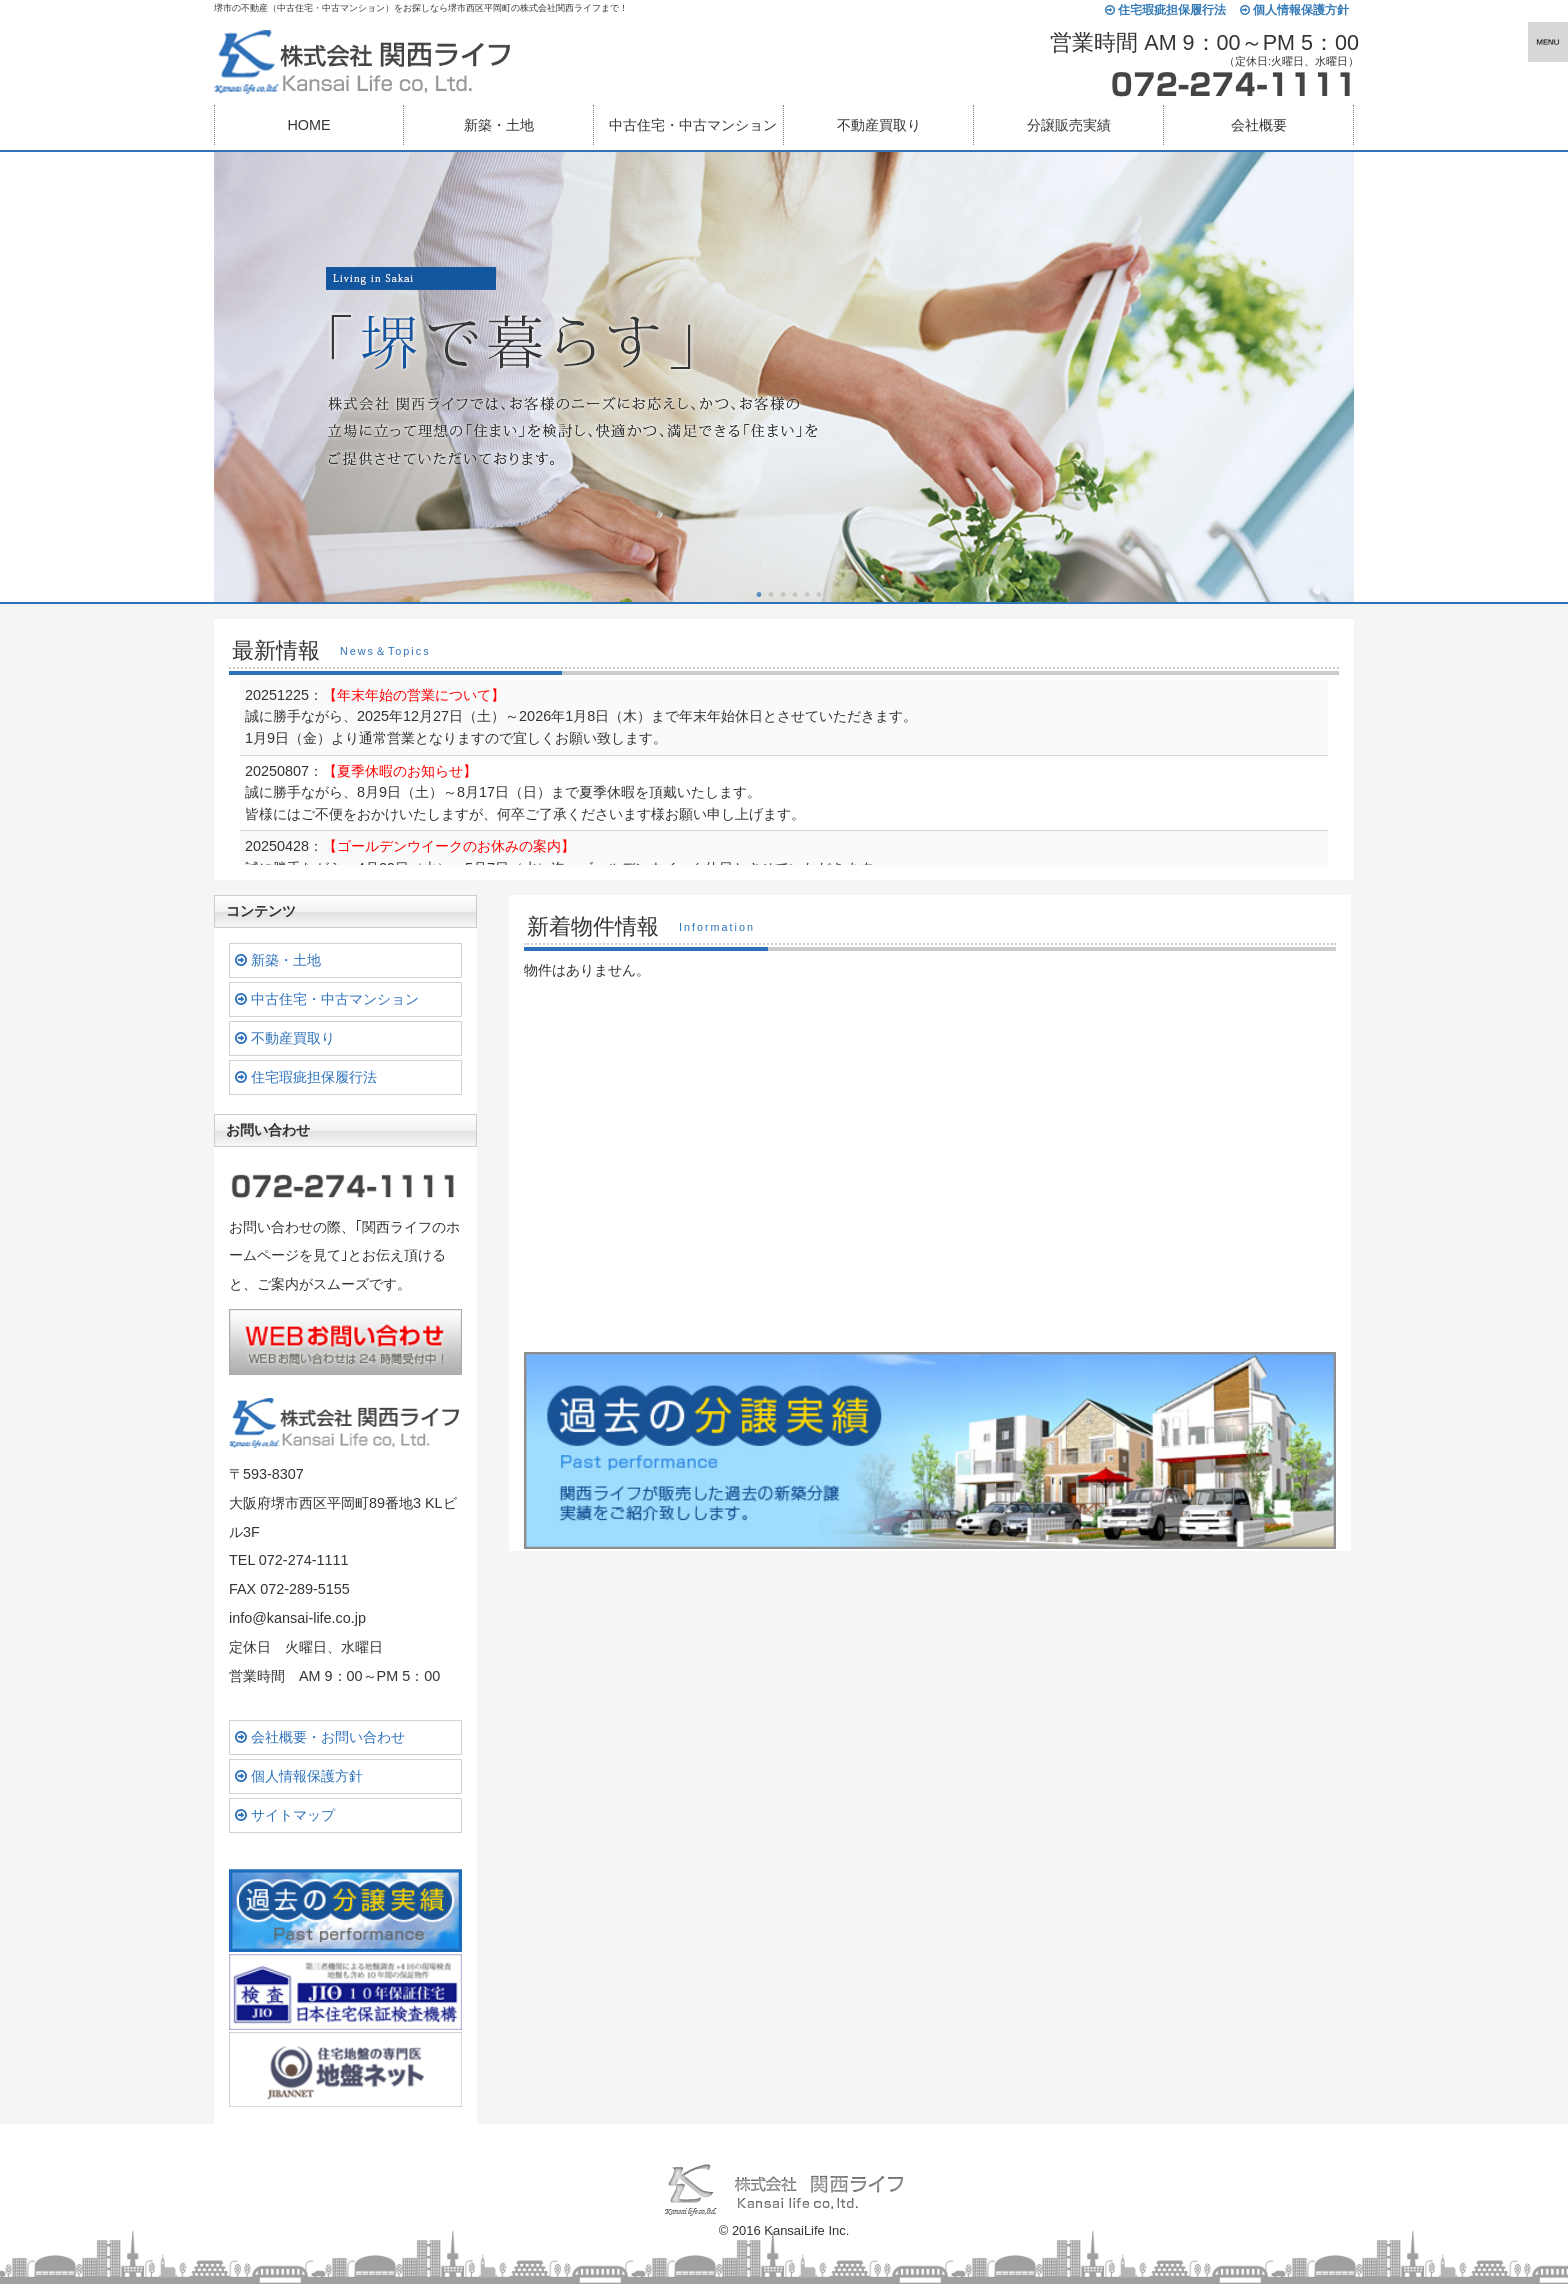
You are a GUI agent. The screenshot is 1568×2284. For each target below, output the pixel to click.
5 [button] (807, 595)
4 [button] (795, 595)
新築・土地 (499, 125)
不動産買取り (879, 125)
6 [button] (819, 595)
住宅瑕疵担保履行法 (1165, 10)
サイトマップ (285, 1815)
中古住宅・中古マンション (327, 999)
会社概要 (1259, 125)
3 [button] (783, 595)
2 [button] (771, 595)
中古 (693, 125)
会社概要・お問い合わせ (320, 1737)
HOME (308, 125)
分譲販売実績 (1069, 125)
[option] (784, 377)
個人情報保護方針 (1294, 10)
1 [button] (759, 595)
